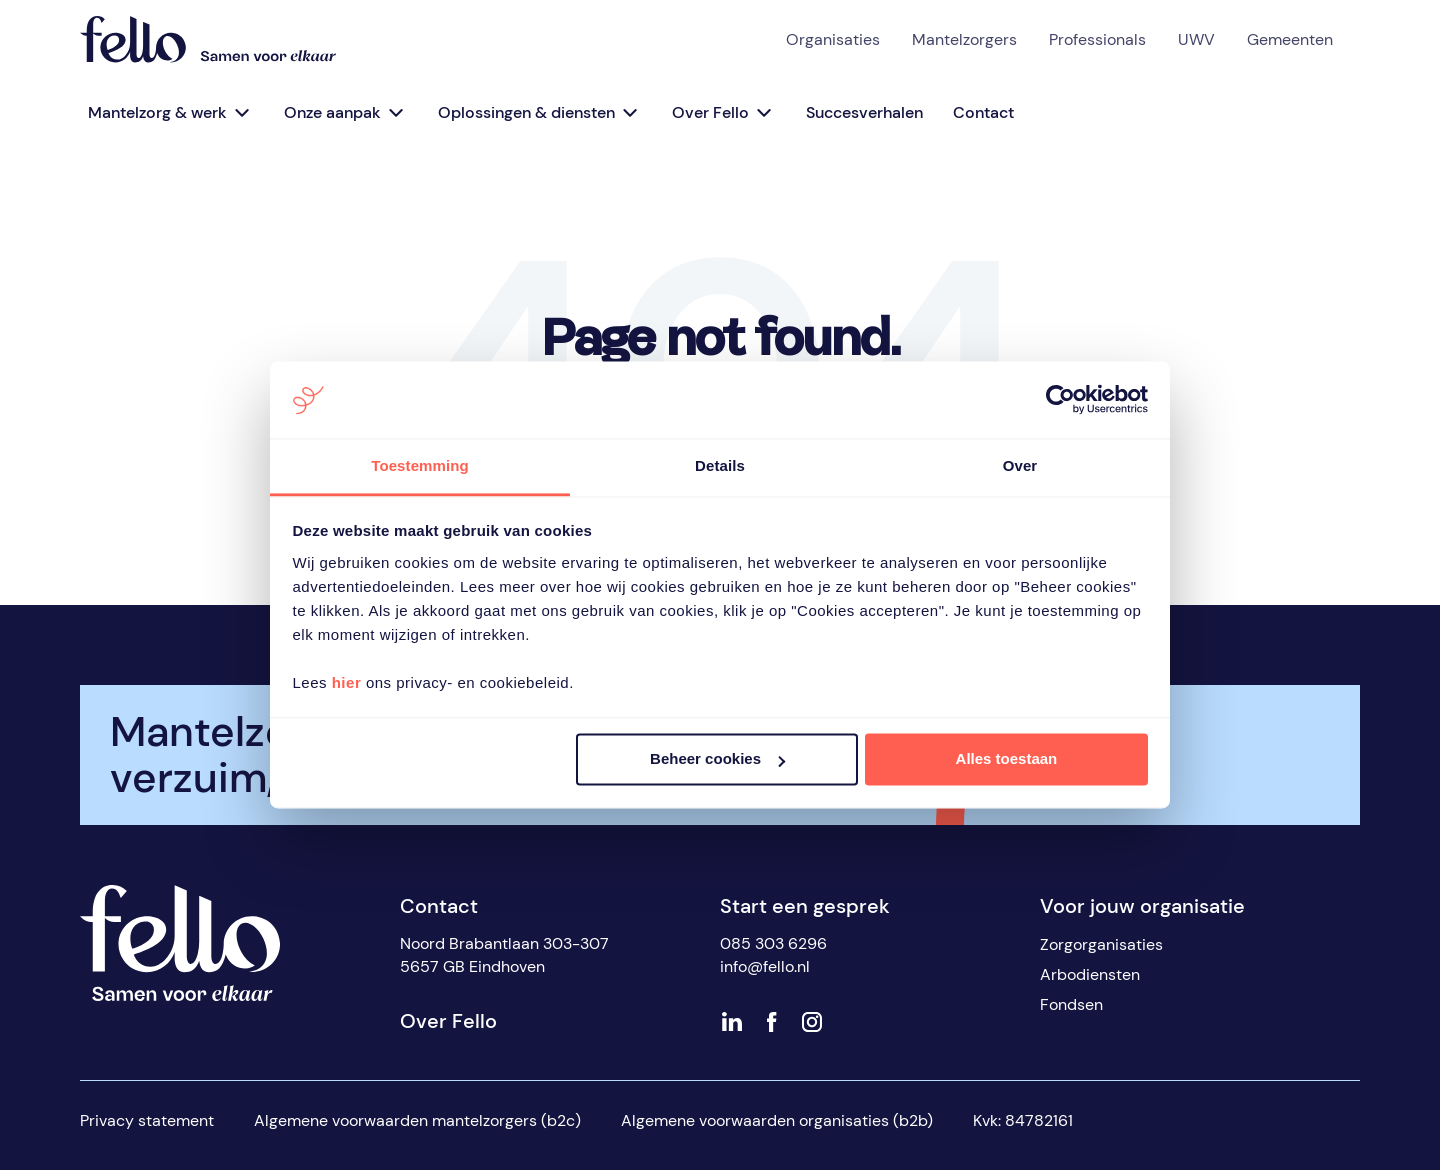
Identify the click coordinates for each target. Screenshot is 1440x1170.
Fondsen (1071, 1004)
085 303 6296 (773, 943)
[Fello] (208, 39)
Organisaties (833, 39)
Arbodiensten (1090, 974)
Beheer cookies (717, 759)
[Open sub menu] (240, 112)
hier (347, 682)
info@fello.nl (765, 966)
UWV (1196, 39)
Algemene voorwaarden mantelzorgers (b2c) (417, 1120)
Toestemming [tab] (420, 465)
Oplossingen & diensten (526, 112)
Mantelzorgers (964, 39)
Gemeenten (1290, 39)
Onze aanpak (332, 112)
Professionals (1097, 39)
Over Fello (710, 112)
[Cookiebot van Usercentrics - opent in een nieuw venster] (1060, 400)
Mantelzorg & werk (157, 112)
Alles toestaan (1007, 759)
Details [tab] (720, 465)
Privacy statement (147, 1120)
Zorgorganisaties (1101, 944)
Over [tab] (1020, 465)
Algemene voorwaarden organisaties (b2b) (777, 1120)
